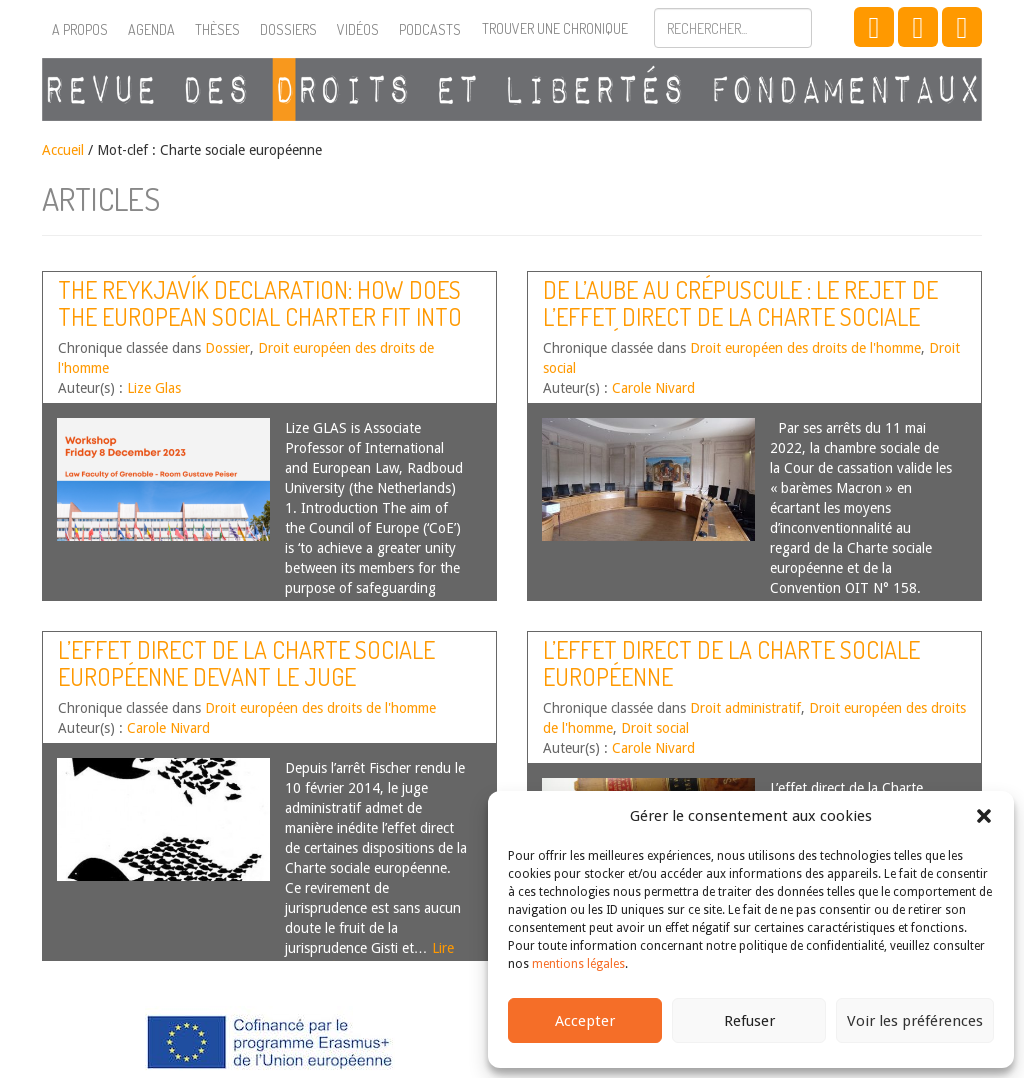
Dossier (227, 348)
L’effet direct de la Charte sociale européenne (731, 662)
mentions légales (578, 964)
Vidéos (358, 29)
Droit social (655, 728)
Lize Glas (154, 388)
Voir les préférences (915, 1021)
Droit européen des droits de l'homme (805, 348)
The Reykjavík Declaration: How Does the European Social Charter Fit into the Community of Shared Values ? (260, 316)
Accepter (585, 1021)
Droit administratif (745, 708)
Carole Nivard (653, 388)
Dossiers (288, 29)
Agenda (151, 29)
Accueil (63, 150)
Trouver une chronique (555, 28)
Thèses (217, 29)
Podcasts (430, 29)
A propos (80, 29)
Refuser (749, 1021)
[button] (984, 816)
